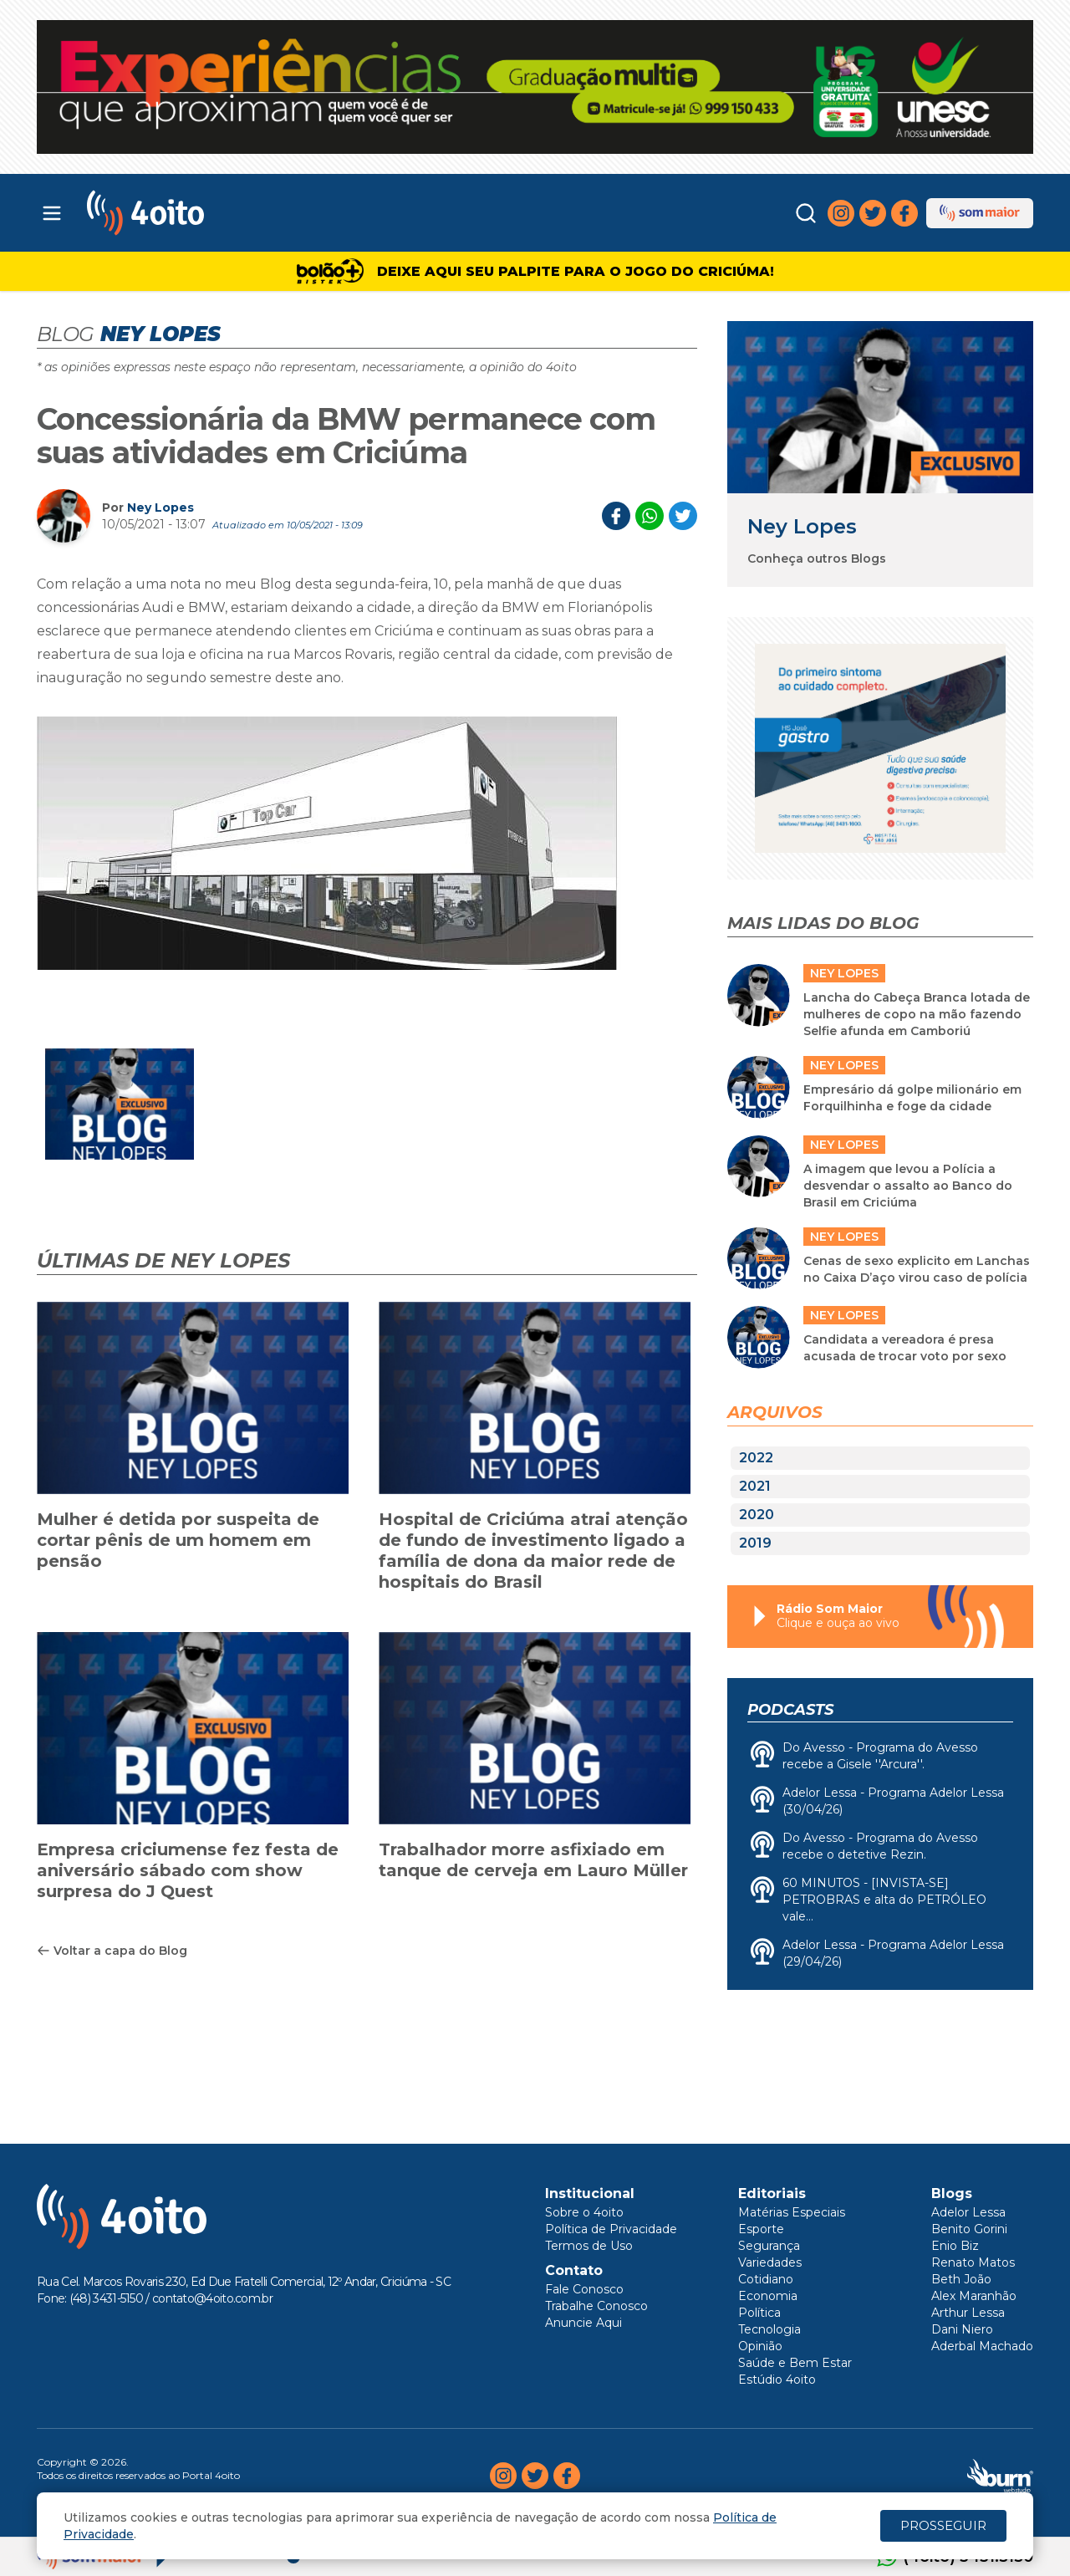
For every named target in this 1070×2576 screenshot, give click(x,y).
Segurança (769, 2245)
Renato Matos (973, 2262)
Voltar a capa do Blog (112, 1950)
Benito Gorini (969, 2229)
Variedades (770, 2262)
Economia (767, 2295)
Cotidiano (765, 2279)
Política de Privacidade (611, 2229)
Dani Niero (962, 2329)
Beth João (961, 2279)
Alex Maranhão (973, 2295)
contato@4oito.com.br (212, 2298)
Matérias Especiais (791, 2212)
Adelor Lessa (968, 2212)
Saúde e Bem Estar (795, 2362)
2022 (756, 1458)
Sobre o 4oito (584, 2212)
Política (759, 2312)
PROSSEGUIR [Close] (943, 2525)
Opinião (760, 2346)
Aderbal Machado (982, 2346)
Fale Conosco (584, 2289)
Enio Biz (955, 2245)
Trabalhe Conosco (596, 2305)
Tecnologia (769, 2329)
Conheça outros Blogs (816, 558)
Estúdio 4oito (777, 2379)
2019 (755, 1543)
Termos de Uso (589, 2245)
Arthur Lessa (968, 2312)
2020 (756, 1515)
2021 (755, 1486)
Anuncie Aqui (583, 2322)
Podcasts (790, 1710)
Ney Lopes (160, 507)
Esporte (761, 2229)
